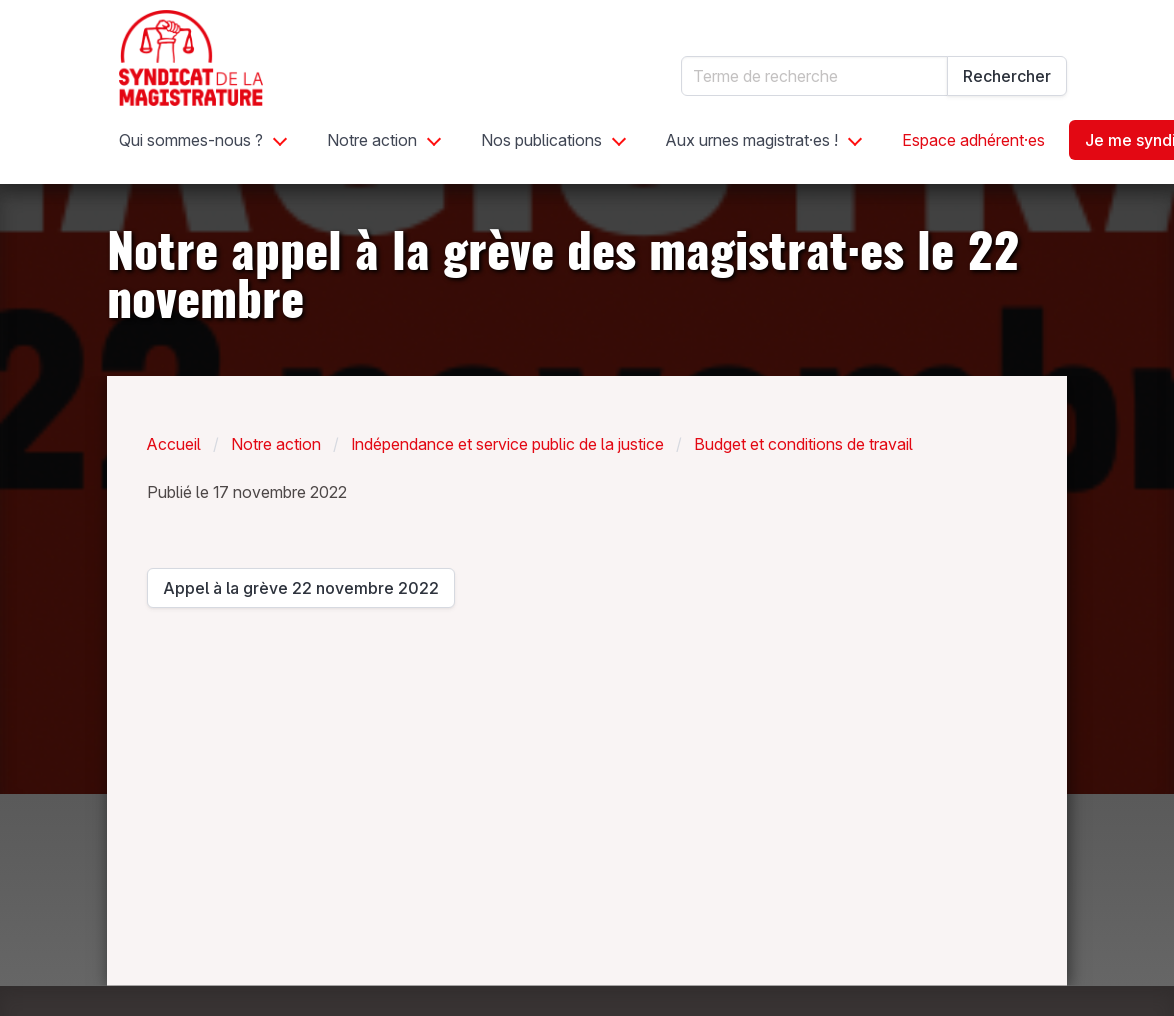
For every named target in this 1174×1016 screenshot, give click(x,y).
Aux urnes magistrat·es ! (752, 140)
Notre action (372, 140)
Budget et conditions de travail (803, 444)
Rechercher (1007, 76)
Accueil (174, 444)
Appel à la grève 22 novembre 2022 (301, 593)
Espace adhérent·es (973, 140)
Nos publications (541, 140)
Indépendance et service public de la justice (507, 444)
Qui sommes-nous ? (191, 140)
